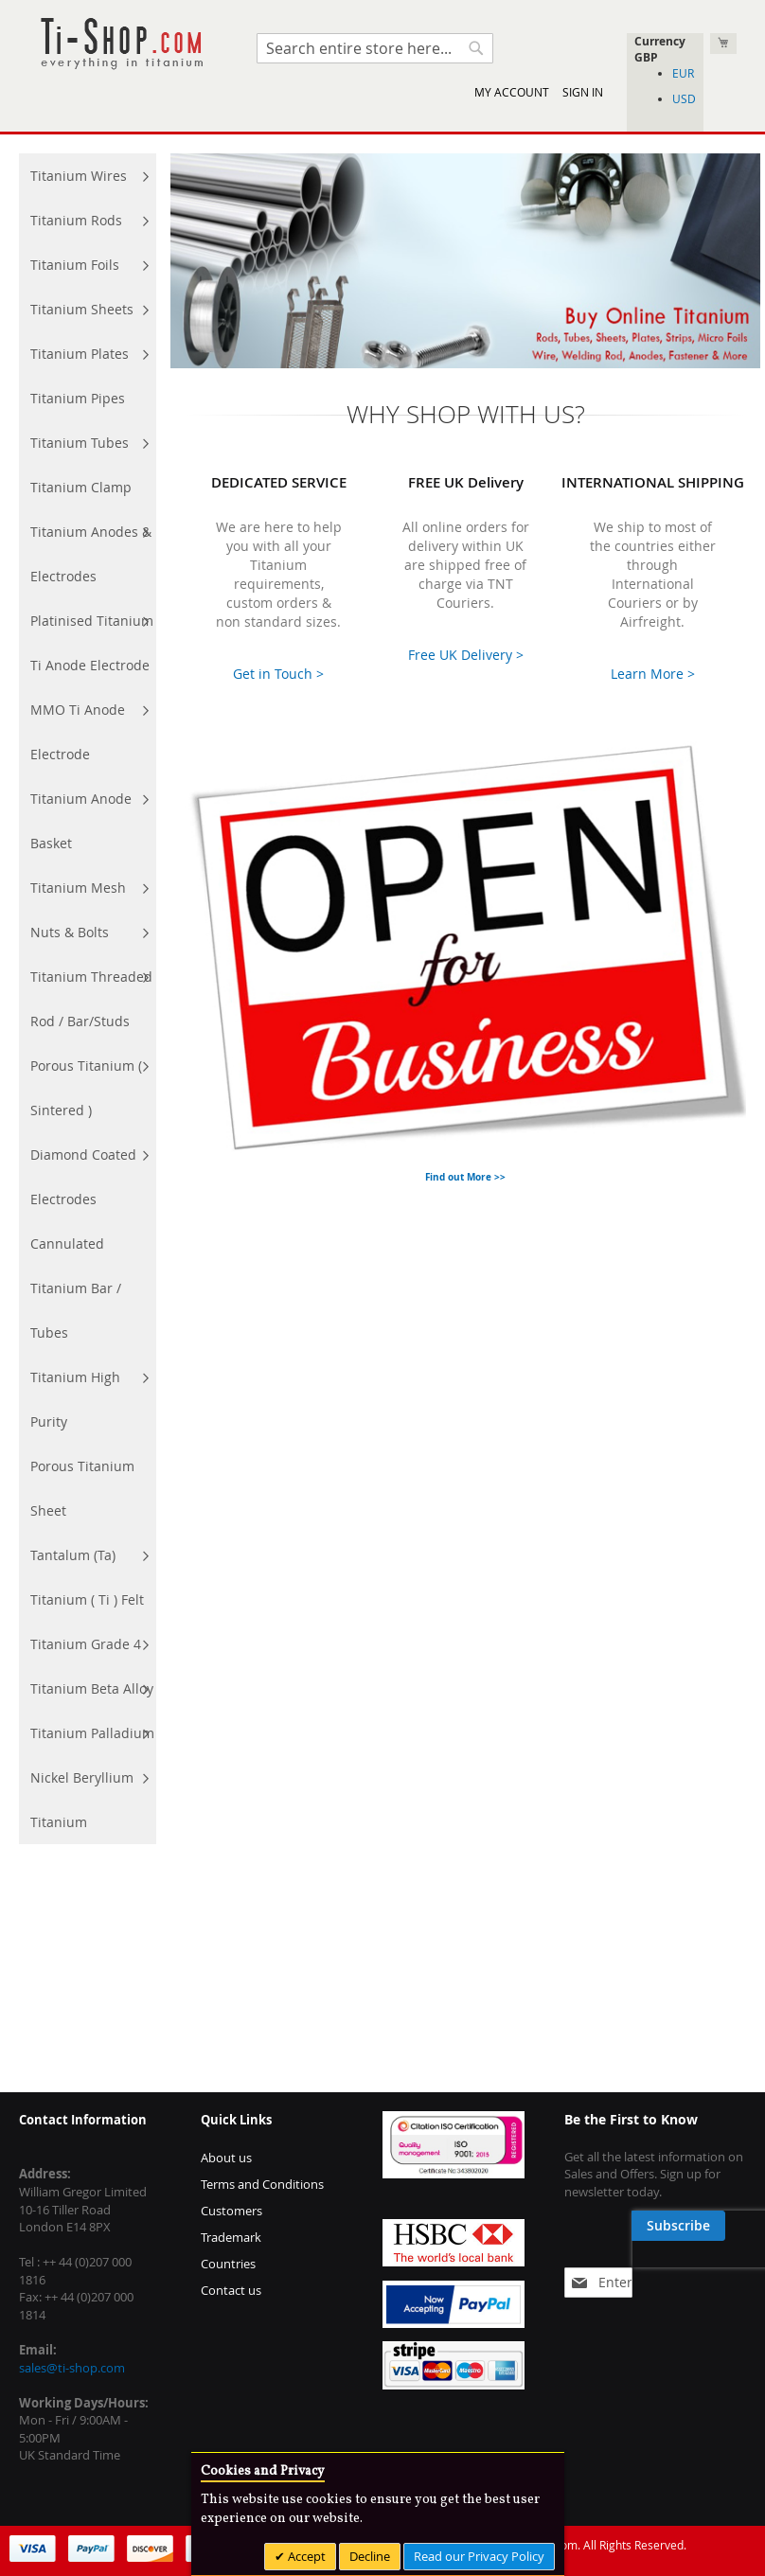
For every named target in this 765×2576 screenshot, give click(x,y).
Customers (231, 2210)
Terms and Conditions (262, 2184)
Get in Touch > (278, 674)
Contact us (231, 2290)
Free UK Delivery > (466, 655)
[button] (665, 57)
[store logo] (121, 44)
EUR (683, 72)
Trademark (231, 2237)
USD (684, 98)
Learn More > (653, 674)
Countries (228, 2263)
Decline (369, 2556)
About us (226, 2157)
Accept (305, 2556)
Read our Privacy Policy (479, 2556)
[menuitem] (87, 175)
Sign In (582, 91)
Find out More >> (465, 1176)
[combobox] (375, 48)
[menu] (87, 998)
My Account (511, 91)
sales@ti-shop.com (72, 2367)
